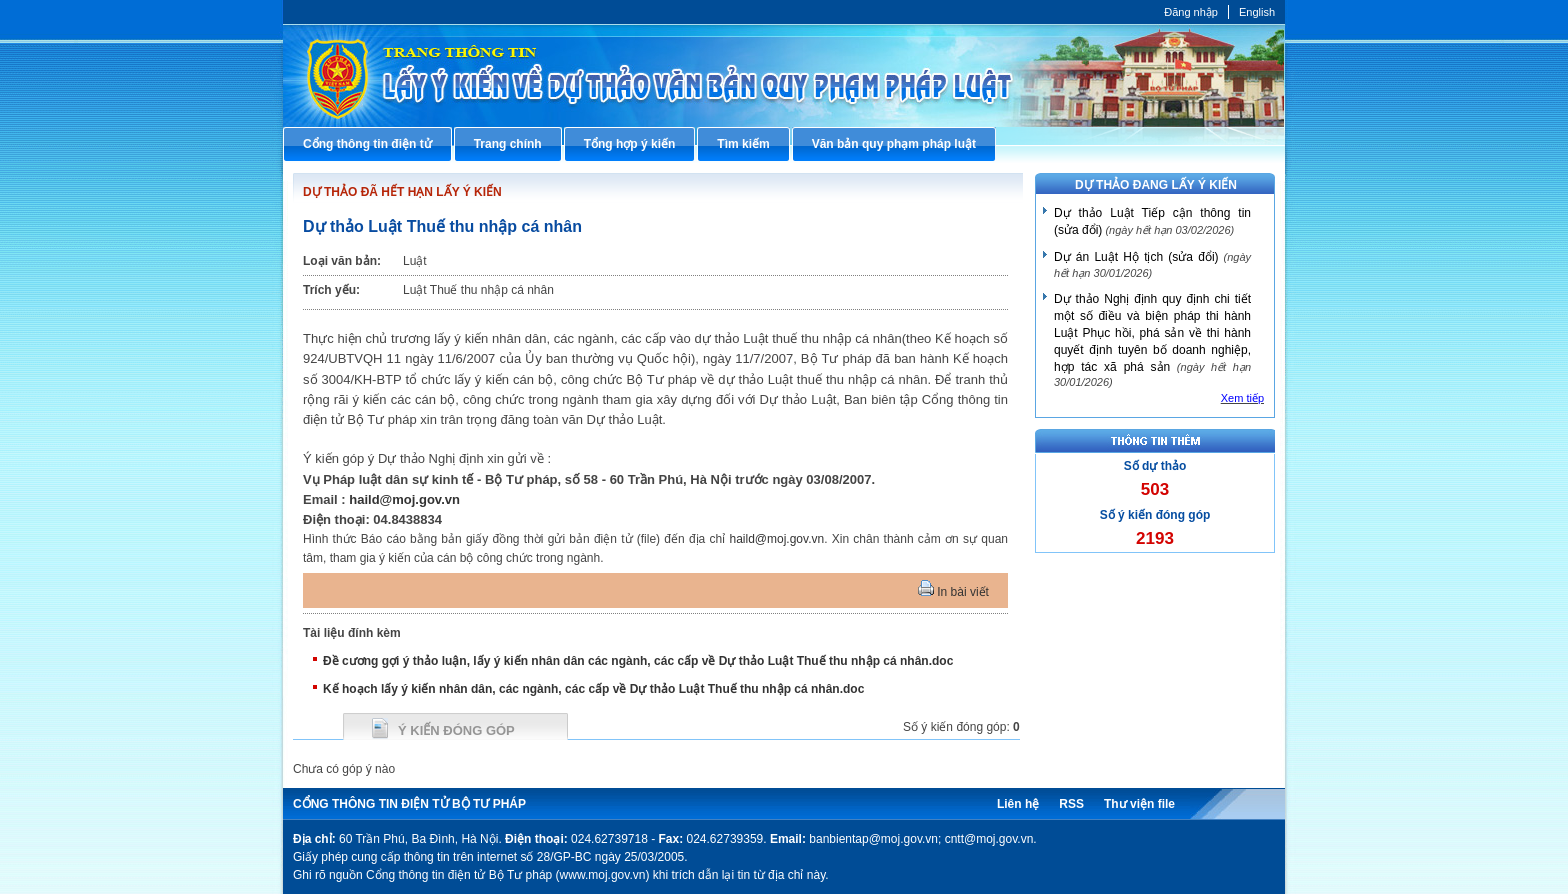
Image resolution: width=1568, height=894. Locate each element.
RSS (1071, 804)
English (1257, 12)
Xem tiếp (1242, 398)
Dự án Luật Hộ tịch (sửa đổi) (1136, 257)
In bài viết (953, 592)
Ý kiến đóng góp (456, 730)
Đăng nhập (1191, 12)
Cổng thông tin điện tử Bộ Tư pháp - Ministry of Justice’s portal (784, 75)
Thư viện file (1139, 804)
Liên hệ (1018, 804)
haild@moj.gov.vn (404, 499)
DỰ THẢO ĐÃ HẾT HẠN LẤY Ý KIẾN (402, 192)
